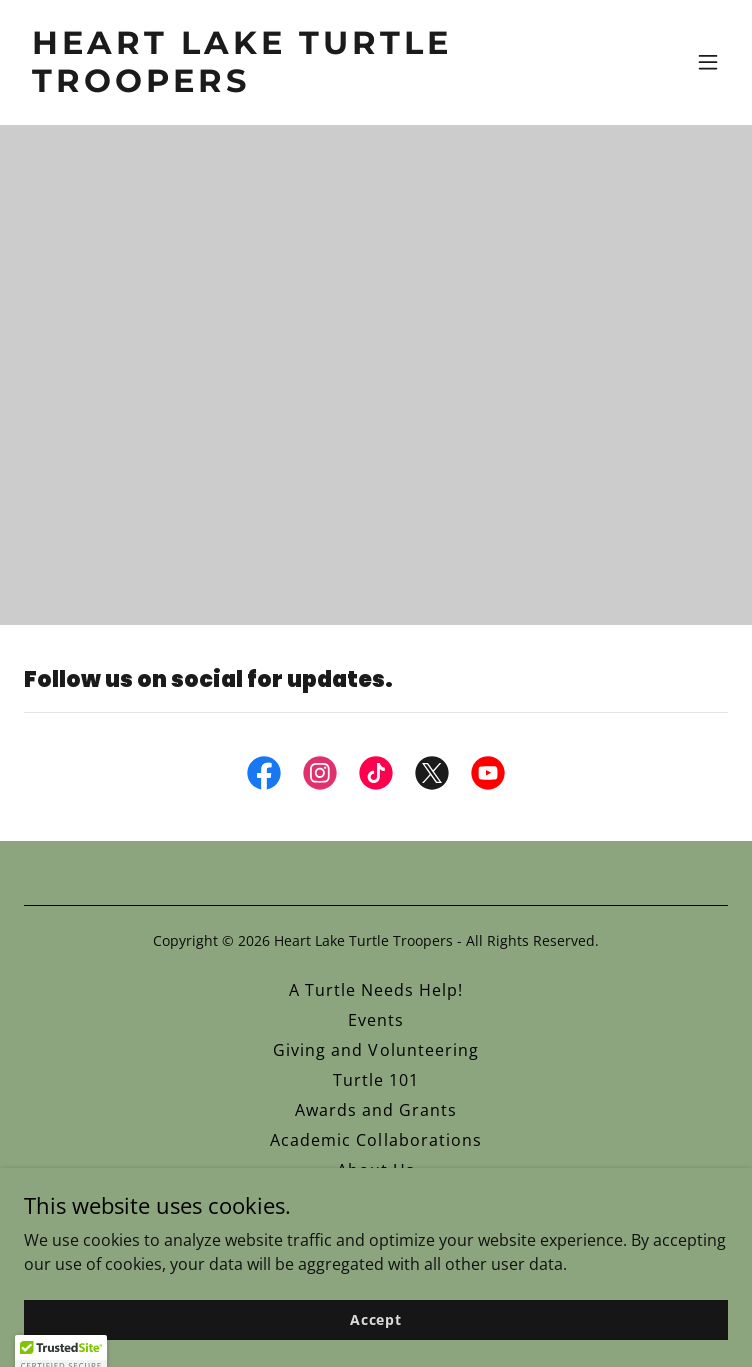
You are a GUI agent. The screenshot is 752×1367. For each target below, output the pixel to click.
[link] (270, 86)
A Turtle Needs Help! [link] (376, 990)
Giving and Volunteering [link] (375, 1050)
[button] (708, 62)
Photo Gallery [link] (376, 1200)
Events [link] (376, 1020)
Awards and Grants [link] (376, 1110)
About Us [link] (376, 1170)
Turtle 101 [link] (376, 1080)
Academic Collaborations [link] (375, 1140)
